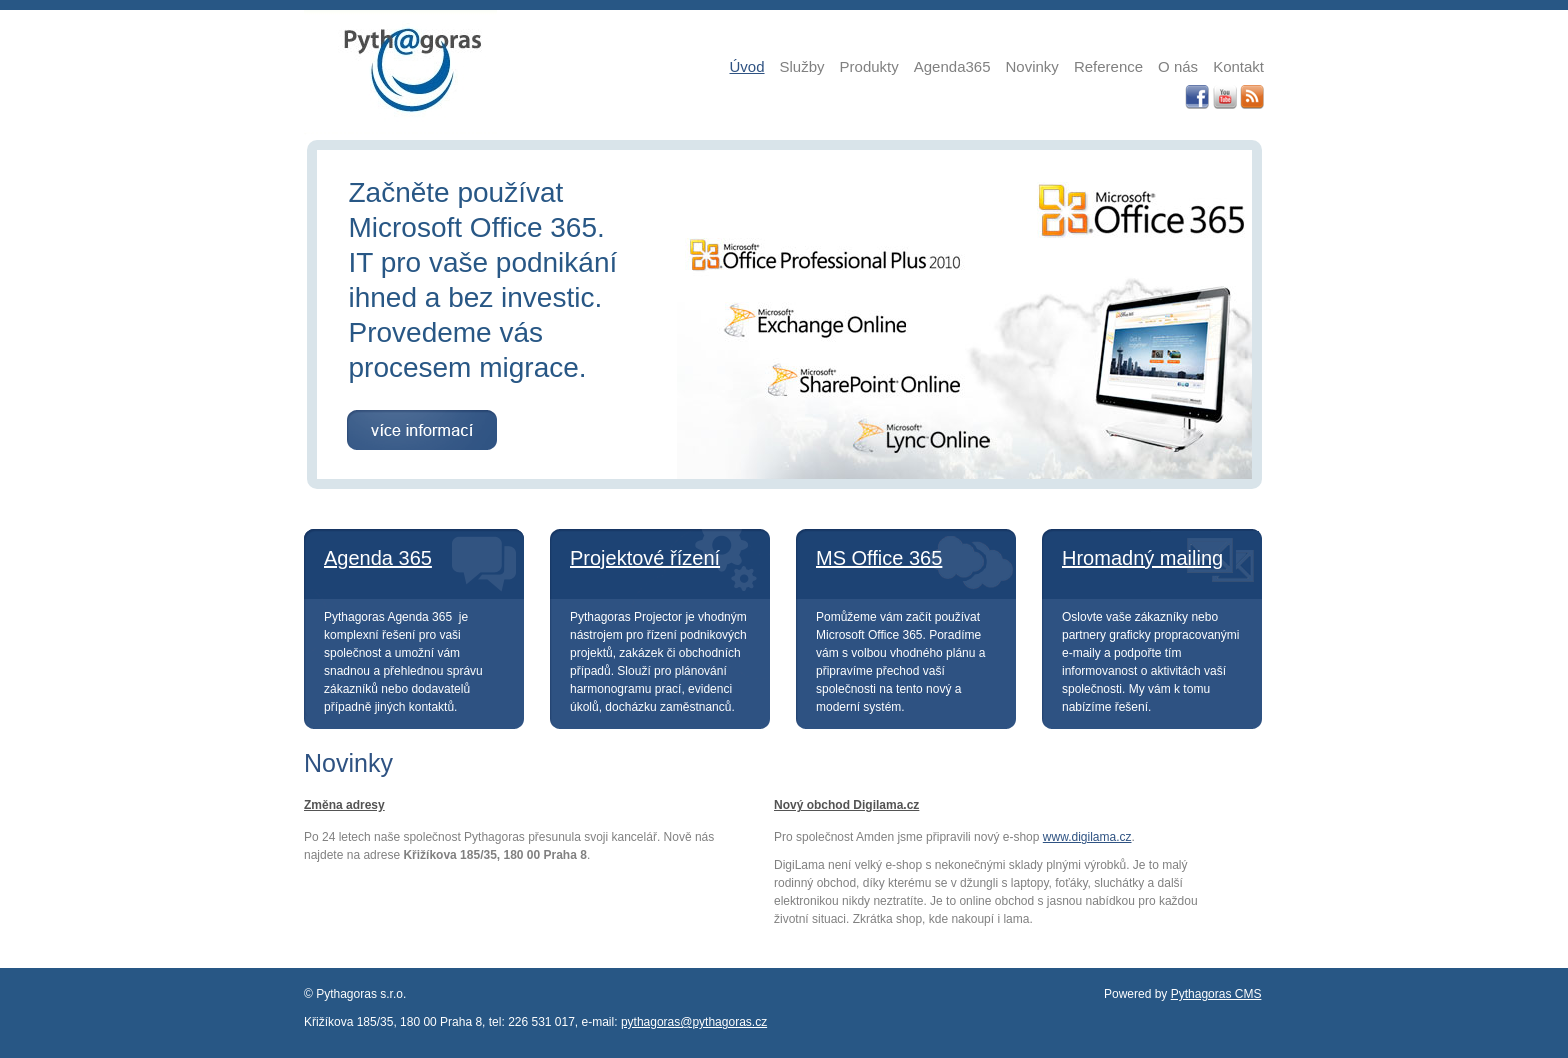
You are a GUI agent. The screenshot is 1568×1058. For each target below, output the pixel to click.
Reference (1108, 66)
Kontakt (1238, 66)
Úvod (747, 66)
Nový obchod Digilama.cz (846, 805)
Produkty (869, 66)
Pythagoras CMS (1216, 994)
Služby (802, 66)
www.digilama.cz (1087, 837)
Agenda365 (952, 66)
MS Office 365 (879, 558)
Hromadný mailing (1142, 558)
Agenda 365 (378, 558)
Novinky (1032, 66)
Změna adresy (344, 805)
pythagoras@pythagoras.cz (694, 1022)
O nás (1178, 66)
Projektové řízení (645, 558)
